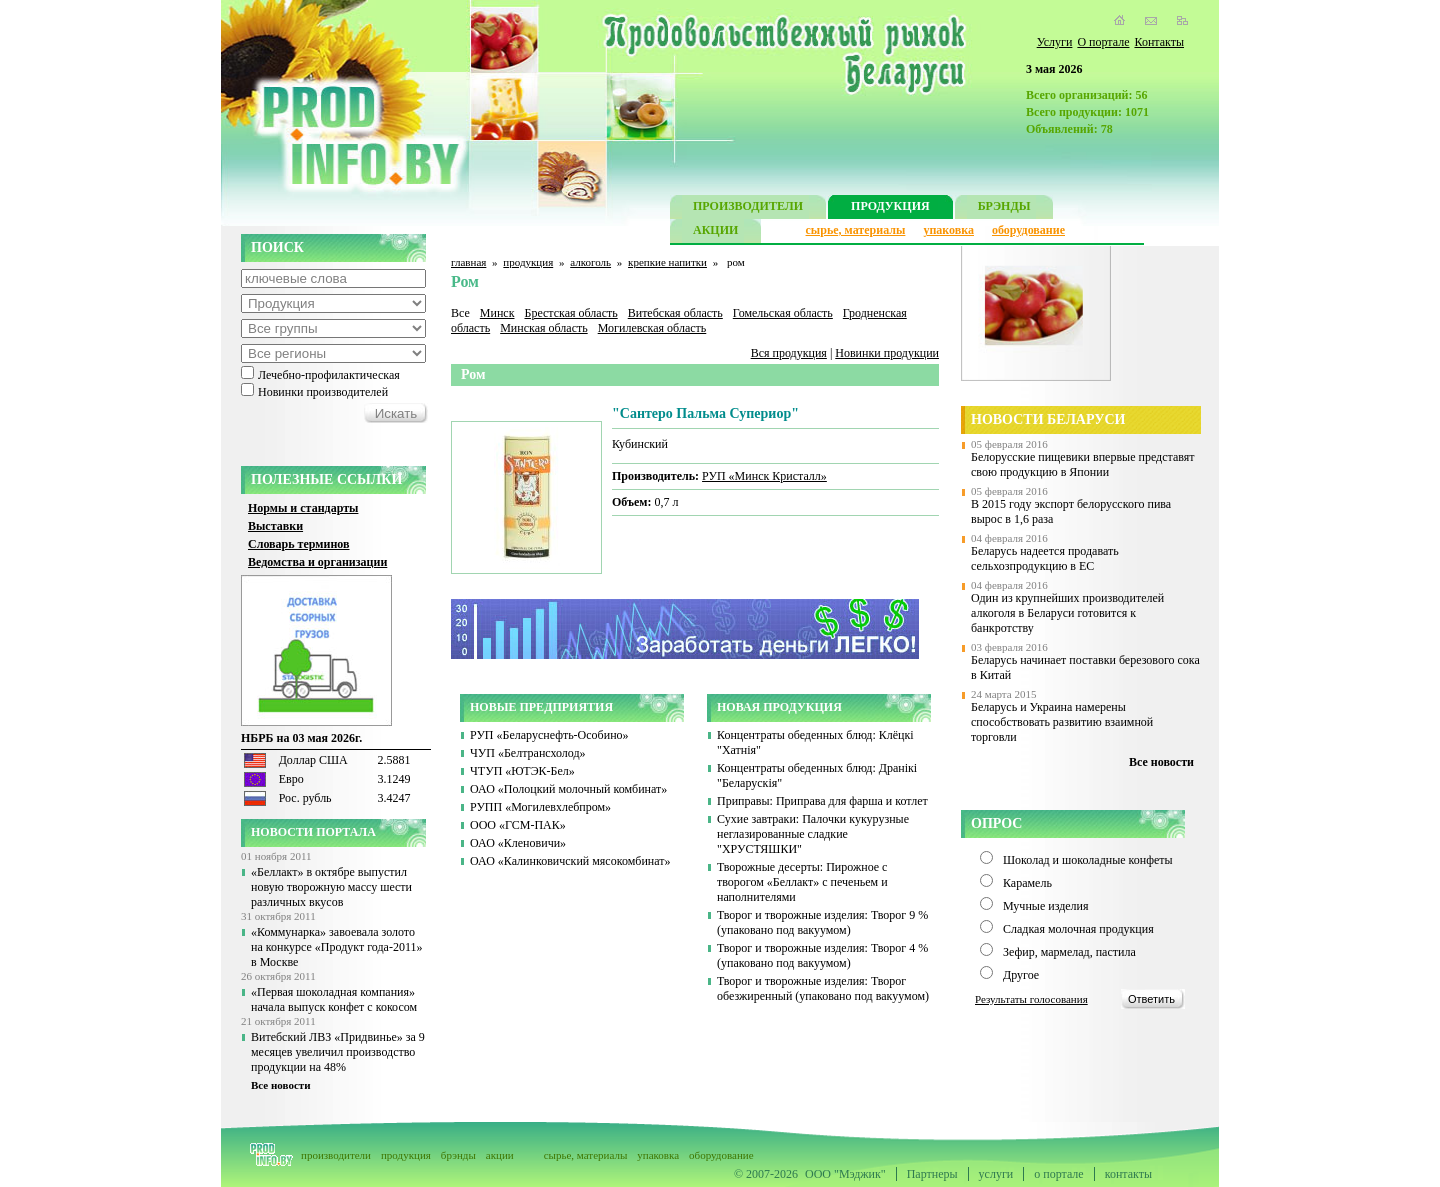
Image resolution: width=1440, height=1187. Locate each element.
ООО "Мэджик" (845, 1174)
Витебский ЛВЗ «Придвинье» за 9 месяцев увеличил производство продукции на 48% (338, 1052)
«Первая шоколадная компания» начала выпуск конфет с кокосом (334, 999)
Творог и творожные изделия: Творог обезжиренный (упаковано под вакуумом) (823, 988)
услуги (996, 1174)
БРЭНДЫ (1004, 208)
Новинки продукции (887, 353)
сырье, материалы (856, 230)
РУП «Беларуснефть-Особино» (549, 735)
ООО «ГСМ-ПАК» (518, 825)
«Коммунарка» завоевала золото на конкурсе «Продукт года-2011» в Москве (336, 947)
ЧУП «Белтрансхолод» (528, 753)
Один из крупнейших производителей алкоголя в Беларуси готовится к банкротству (1067, 613)
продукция (528, 262)
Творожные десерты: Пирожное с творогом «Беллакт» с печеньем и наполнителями (802, 882)
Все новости (281, 1085)
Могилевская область (652, 328)
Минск (497, 313)
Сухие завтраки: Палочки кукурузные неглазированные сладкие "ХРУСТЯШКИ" (813, 834)
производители (336, 1155)
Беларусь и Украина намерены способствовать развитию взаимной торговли (1062, 722)
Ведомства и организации (317, 562)
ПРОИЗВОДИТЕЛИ (748, 208)
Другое (1021, 975)
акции (500, 1155)
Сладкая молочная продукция (1078, 929)
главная (468, 262)
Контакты (1159, 42)
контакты (1128, 1174)
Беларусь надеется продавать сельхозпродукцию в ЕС (1045, 558)
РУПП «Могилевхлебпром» (540, 807)
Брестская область (570, 313)
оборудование (1028, 230)
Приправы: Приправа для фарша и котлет (822, 801)
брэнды (458, 1155)
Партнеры (932, 1174)
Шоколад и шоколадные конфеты (1088, 860)
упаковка (948, 230)
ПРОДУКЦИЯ (890, 208)
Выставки (275, 526)
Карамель (1027, 883)
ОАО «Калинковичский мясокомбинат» (570, 861)
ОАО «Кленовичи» (518, 843)
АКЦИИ (715, 232)
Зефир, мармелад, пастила (1069, 952)
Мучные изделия (1046, 906)
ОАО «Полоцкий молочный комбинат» (568, 789)
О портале (1103, 42)
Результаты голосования (1031, 999)
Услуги (1055, 42)
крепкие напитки (667, 262)
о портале (1058, 1174)
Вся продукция (789, 353)
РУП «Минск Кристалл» (764, 476)
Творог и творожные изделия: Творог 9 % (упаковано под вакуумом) (822, 922)
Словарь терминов (299, 544)
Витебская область (675, 313)
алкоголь (590, 262)
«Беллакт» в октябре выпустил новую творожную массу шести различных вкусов (331, 887)
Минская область (544, 328)
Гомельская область (783, 313)
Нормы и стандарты (303, 508)
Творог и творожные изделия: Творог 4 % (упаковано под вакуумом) (822, 955)
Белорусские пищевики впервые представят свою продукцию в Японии (1083, 464)
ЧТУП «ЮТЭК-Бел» (522, 771)
